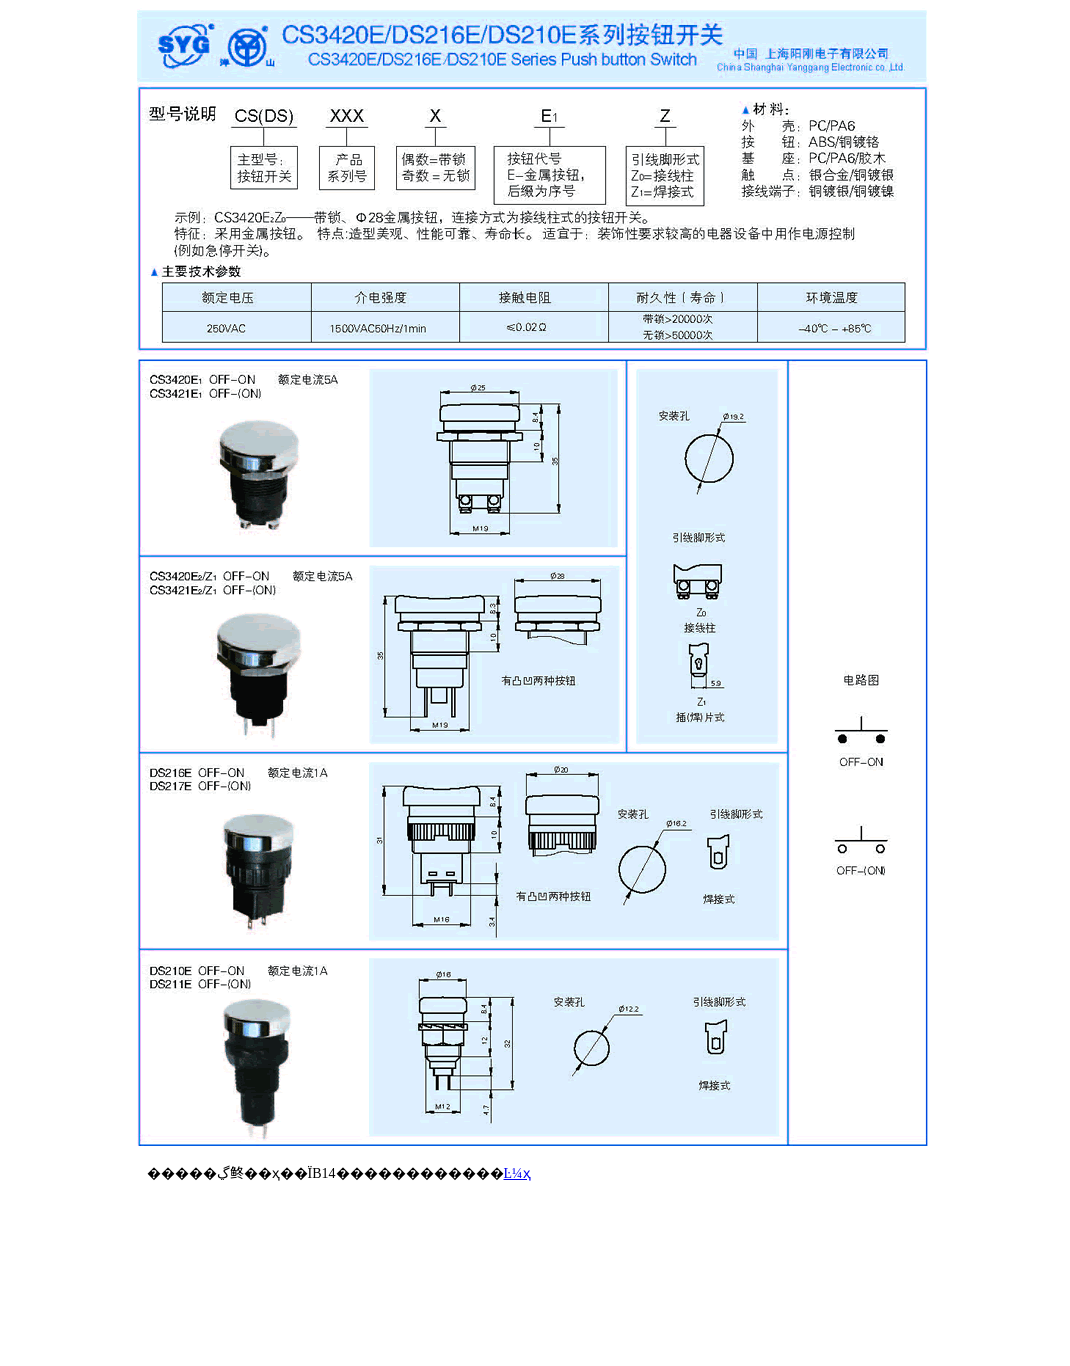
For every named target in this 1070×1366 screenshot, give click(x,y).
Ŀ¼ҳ (517, 1173)
